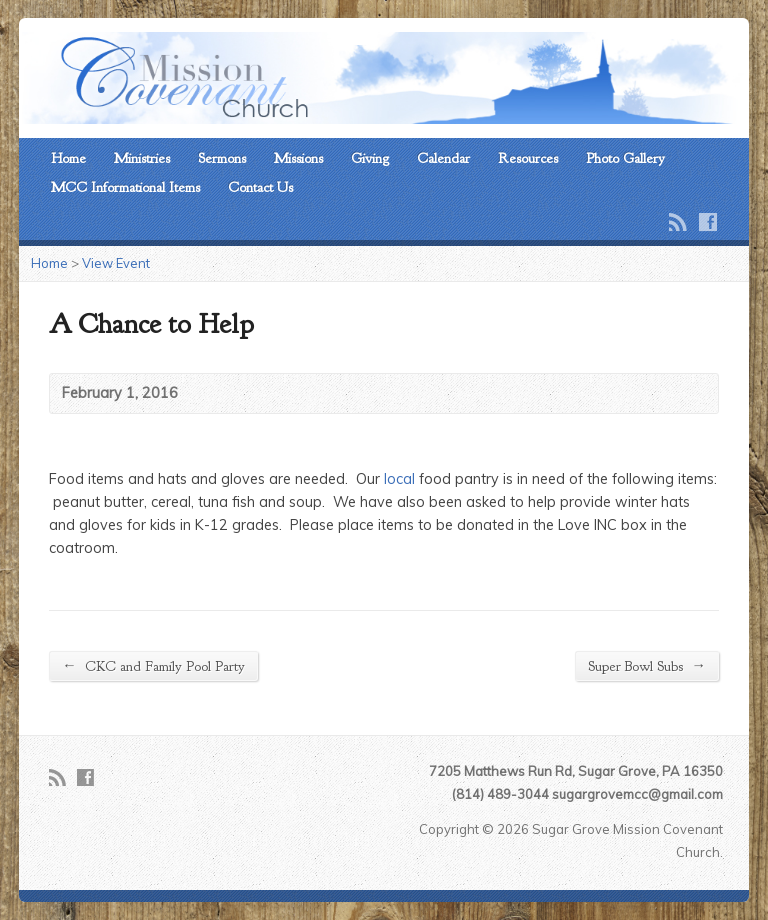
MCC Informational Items (125, 187)
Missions (298, 158)
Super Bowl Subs (646, 665)
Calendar (443, 158)
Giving (370, 158)
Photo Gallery (625, 158)
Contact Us (260, 187)
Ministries (142, 158)
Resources (528, 158)
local (397, 479)
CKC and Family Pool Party (153, 665)
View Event (116, 263)
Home (68, 158)
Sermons (222, 158)
